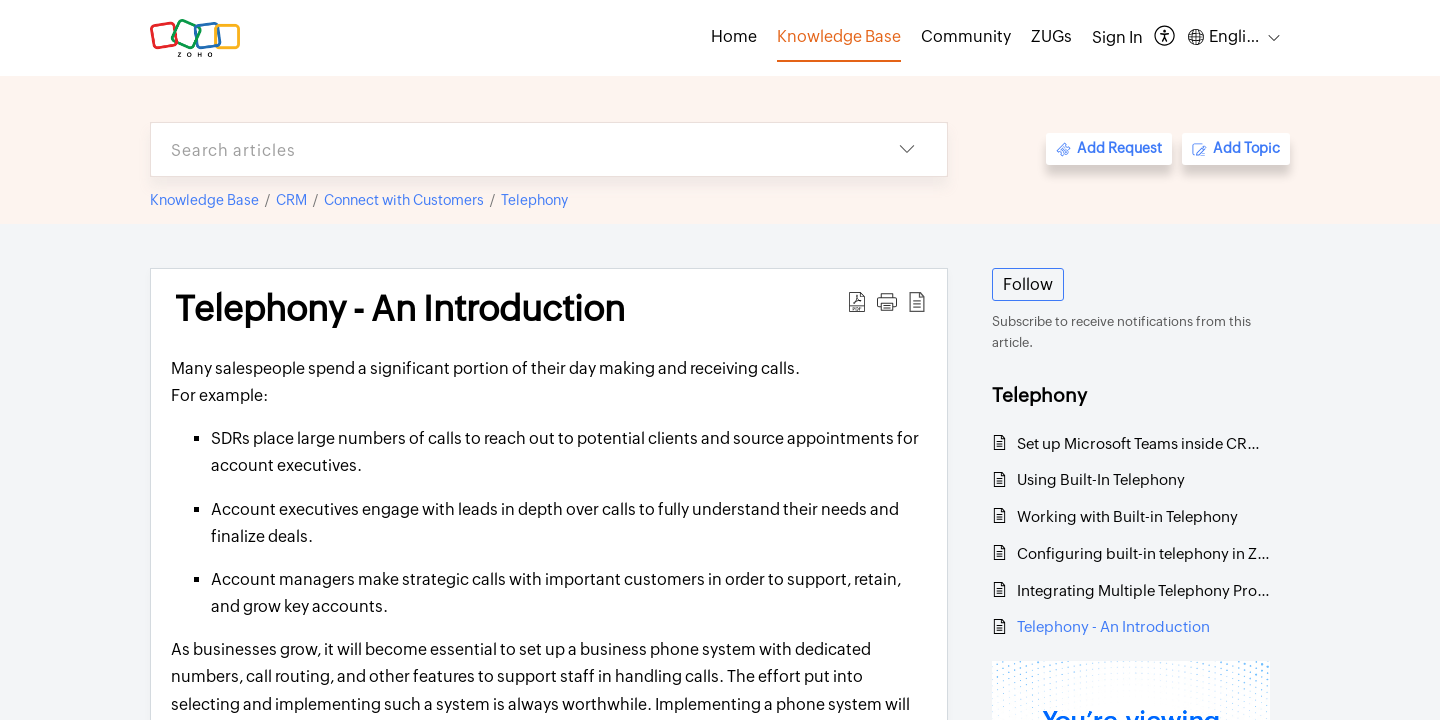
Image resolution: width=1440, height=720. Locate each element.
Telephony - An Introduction (1113, 626)
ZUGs (1051, 36)
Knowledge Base (204, 200)
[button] (1165, 37)
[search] (509, 149)
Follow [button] (1028, 284)
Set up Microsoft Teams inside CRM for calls (1143, 443)
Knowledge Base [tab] (839, 36)
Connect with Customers (404, 200)
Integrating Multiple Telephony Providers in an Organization (1143, 590)
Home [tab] (734, 36)
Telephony (534, 200)
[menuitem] (1117, 38)
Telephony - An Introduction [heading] (400, 309)
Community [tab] (966, 36)
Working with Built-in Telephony (1127, 516)
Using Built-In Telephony (1101, 479)
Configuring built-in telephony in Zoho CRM (1143, 553)
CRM (291, 200)
